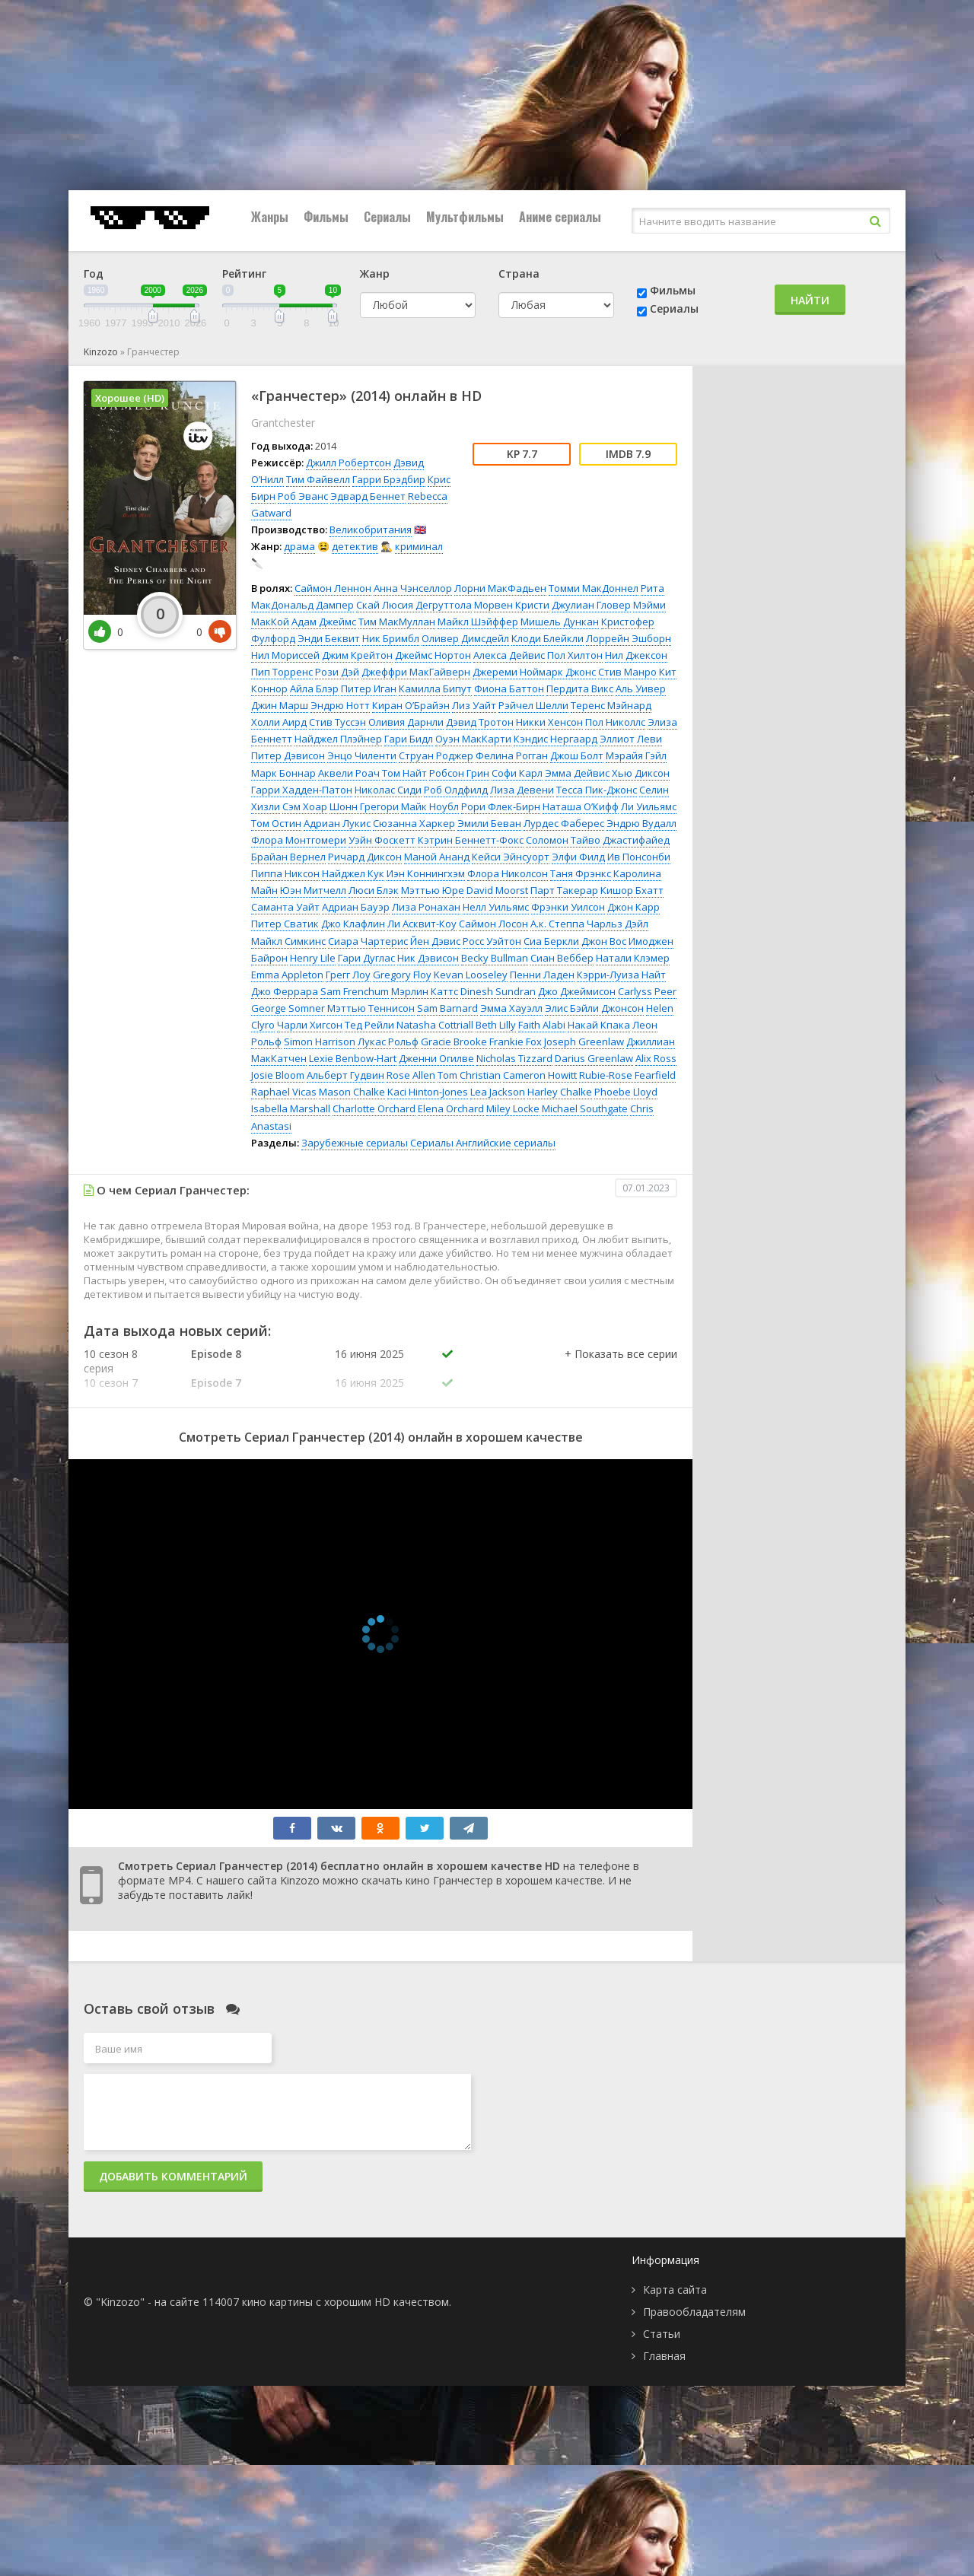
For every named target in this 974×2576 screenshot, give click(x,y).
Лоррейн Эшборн (628, 638)
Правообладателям (694, 2311)
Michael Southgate (585, 1108)
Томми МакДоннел (593, 588)
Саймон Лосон (493, 923)
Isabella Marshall (290, 1108)
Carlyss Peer (647, 991)
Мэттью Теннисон (371, 1008)
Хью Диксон (641, 773)
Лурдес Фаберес (564, 823)
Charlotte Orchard (374, 1108)
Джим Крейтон (357, 655)
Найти (810, 300)
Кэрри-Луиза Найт (621, 974)
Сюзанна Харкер (414, 823)
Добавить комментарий (173, 2176)
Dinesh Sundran (498, 991)
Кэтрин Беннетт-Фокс (471, 840)
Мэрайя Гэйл (636, 755)
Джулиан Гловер (591, 605)
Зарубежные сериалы (354, 1143)
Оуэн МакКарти (473, 739)
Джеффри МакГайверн (415, 672)
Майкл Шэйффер (478, 621)
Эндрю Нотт (340, 705)
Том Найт (404, 773)
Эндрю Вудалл (641, 823)
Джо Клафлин (353, 923)
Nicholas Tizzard (514, 1058)
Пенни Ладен (542, 974)
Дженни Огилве (436, 1058)
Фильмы (326, 217)
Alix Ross (655, 1058)
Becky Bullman (494, 958)
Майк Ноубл (430, 806)
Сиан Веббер (562, 958)
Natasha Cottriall (434, 1025)
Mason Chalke (352, 1092)
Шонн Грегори (364, 806)
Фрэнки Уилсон (568, 907)
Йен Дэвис (435, 941)
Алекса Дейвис (509, 655)
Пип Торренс (282, 672)
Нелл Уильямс (496, 907)
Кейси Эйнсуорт (510, 856)
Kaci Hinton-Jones (427, 1092)
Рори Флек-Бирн (500, 806)
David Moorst (497, 890)
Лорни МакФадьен (500, 588)
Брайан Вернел (288, 856)
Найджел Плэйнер (338, 739)
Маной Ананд (436, 856)
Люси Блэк (374, 890)
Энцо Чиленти (361, 755)
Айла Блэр (314, 688)
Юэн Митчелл (313, 890)
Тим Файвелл (318, 479)
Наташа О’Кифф (581, 806)
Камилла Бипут (435, 688)
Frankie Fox (515, 1041)
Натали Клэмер (633, 958)
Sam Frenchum (354, 991)
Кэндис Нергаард (555, 739)
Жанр (375, 273)
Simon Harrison (319, 1041)
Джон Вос (603, 941)
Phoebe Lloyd (625, 1092)
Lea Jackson (497, 1092)
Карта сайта (675, 2289)
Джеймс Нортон (433, 655)
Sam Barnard (447, 1008)
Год (93, 273)
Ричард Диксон (365, 856)
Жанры (269, 217)
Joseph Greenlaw (584, 1041)
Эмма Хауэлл (511, 1008)
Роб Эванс (303, 496)
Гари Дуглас (366, 958)
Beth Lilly (496, 1025)
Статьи (661, 2333)
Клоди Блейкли (547, 638)
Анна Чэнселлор (413, 588)
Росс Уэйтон (492, 941)
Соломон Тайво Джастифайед (598, 840)
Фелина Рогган (512, 755)
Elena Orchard (451, 1108)
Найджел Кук (353, 873)
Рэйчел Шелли (533, 705)
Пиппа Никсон (285, 873)
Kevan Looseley (471, 974)
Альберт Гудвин (345, 1075)
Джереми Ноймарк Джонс (534, 672)
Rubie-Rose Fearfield (627, 1075)
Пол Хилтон (575, 655)
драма (299, 546)
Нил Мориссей (285, 655)
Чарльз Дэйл (617, 923)
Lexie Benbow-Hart (352, 1058)
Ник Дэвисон (428, 958)
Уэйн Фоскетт (382, 840)
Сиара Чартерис (368, 941)
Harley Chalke (559, 1092)
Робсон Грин (459, 773)
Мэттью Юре (432, 890)
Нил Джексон (636, 655)
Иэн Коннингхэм (426, 873)
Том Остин (276, 823)
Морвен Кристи (511, 605)
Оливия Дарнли (406, 722)
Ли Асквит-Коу (422, 923)
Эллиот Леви (631, 739)
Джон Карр (633, 907)
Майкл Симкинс (288, 941)
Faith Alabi (541, 1025)
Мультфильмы (465, 217)
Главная (664, 2356)
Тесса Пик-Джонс (596, 790)
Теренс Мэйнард (611, 705)
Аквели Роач (349, 773)
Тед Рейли (369, 1025)
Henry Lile (313, 958)
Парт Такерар (564, 890)
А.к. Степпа (557, 923)
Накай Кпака (599, 1025)
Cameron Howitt (540, 1075)
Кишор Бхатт (632, 890)
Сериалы (387, 217)
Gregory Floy (402, 974)
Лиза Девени (522, 790)
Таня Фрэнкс (580, 873)
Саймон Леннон (332, 588)
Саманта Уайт (285, 907)
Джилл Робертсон (348, 462)
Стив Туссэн (337, 722)
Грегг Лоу (348, 974)
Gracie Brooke (454, 1041)
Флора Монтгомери (298, 840)
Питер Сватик (285, 923)
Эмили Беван (489, 823)
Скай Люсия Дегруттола (414, 605)
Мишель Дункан (559, 621)
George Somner (288, 1008)
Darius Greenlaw (594, 1058)
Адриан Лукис (337, 823)
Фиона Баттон (509, 688)
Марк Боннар (283, 773)
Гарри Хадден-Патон (301, 790)
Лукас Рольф (388, 1041)
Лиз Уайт (474, 705)
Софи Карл (517, 773)
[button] (621, 1369)
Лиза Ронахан (426, 907)
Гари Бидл (408, 739)
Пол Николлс (615, 722)
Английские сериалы (505, 1143)
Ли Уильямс (648, 806)
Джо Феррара (284, 991)
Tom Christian (469, 1075)
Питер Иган (368, 688)
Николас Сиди (388, 790)
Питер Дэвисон (288, 755)
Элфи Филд (578, 856)
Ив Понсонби (638, 856)
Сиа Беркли (551, 941)
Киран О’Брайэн (411, 705)
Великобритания (370, 529)
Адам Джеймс (323, 621)
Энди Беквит (329, 638)
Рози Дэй (337, 672)
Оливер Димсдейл (465, 638)
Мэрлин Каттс (424, 991)
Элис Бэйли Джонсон (594, 1008)
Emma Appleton (287, 974)
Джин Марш (279, 705)
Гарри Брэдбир (388, 479)
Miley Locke (513, 1108)
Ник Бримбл (390, 638)
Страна (519, 273)
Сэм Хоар (304, 806)
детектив (355, 546)
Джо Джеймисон (577, 991)
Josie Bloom (277, 1075)
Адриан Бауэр (356, 907)
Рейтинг (244, 273)
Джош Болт (576, 755)
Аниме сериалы (560, 217)
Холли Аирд (279, 722)
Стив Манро (627, 672)
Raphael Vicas (284, 1092)
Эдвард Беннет (368, 496)
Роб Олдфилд (456, 790)
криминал (419, 546)
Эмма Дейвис (577, 773)
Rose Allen (411, 1075)
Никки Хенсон (549, 722)
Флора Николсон (507, 873)
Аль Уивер (641, 688)
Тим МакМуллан (396, 621)
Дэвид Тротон (480, 722)
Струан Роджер (436, 755)
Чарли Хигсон (309, 1025)
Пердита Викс (579, 688)
